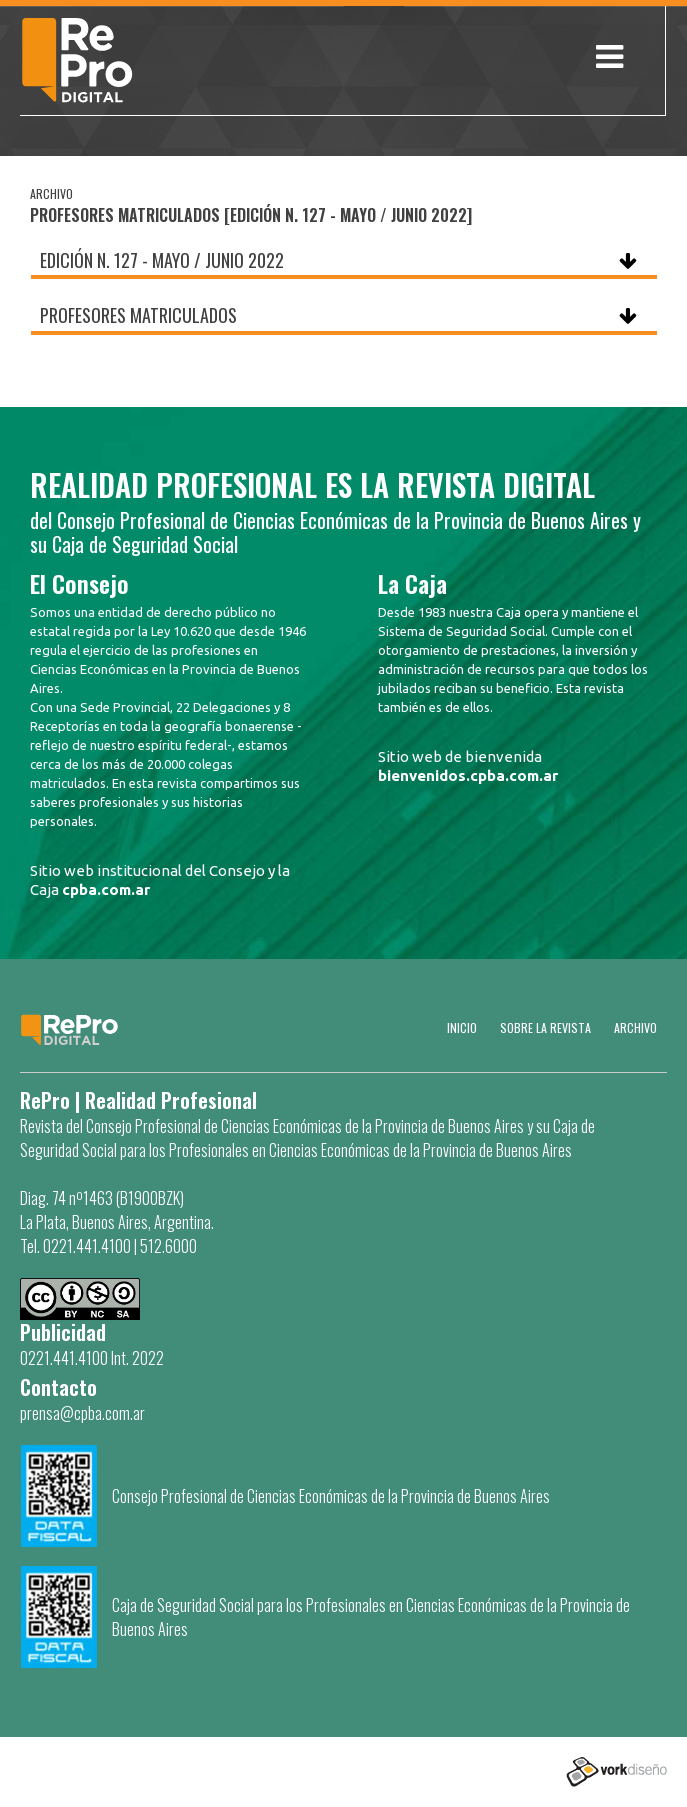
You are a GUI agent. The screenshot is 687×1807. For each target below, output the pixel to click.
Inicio (462, 1027)
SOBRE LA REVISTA (545, 1027)
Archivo (635, 1027)
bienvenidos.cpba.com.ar (468, 775)
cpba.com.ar (106, 889)
